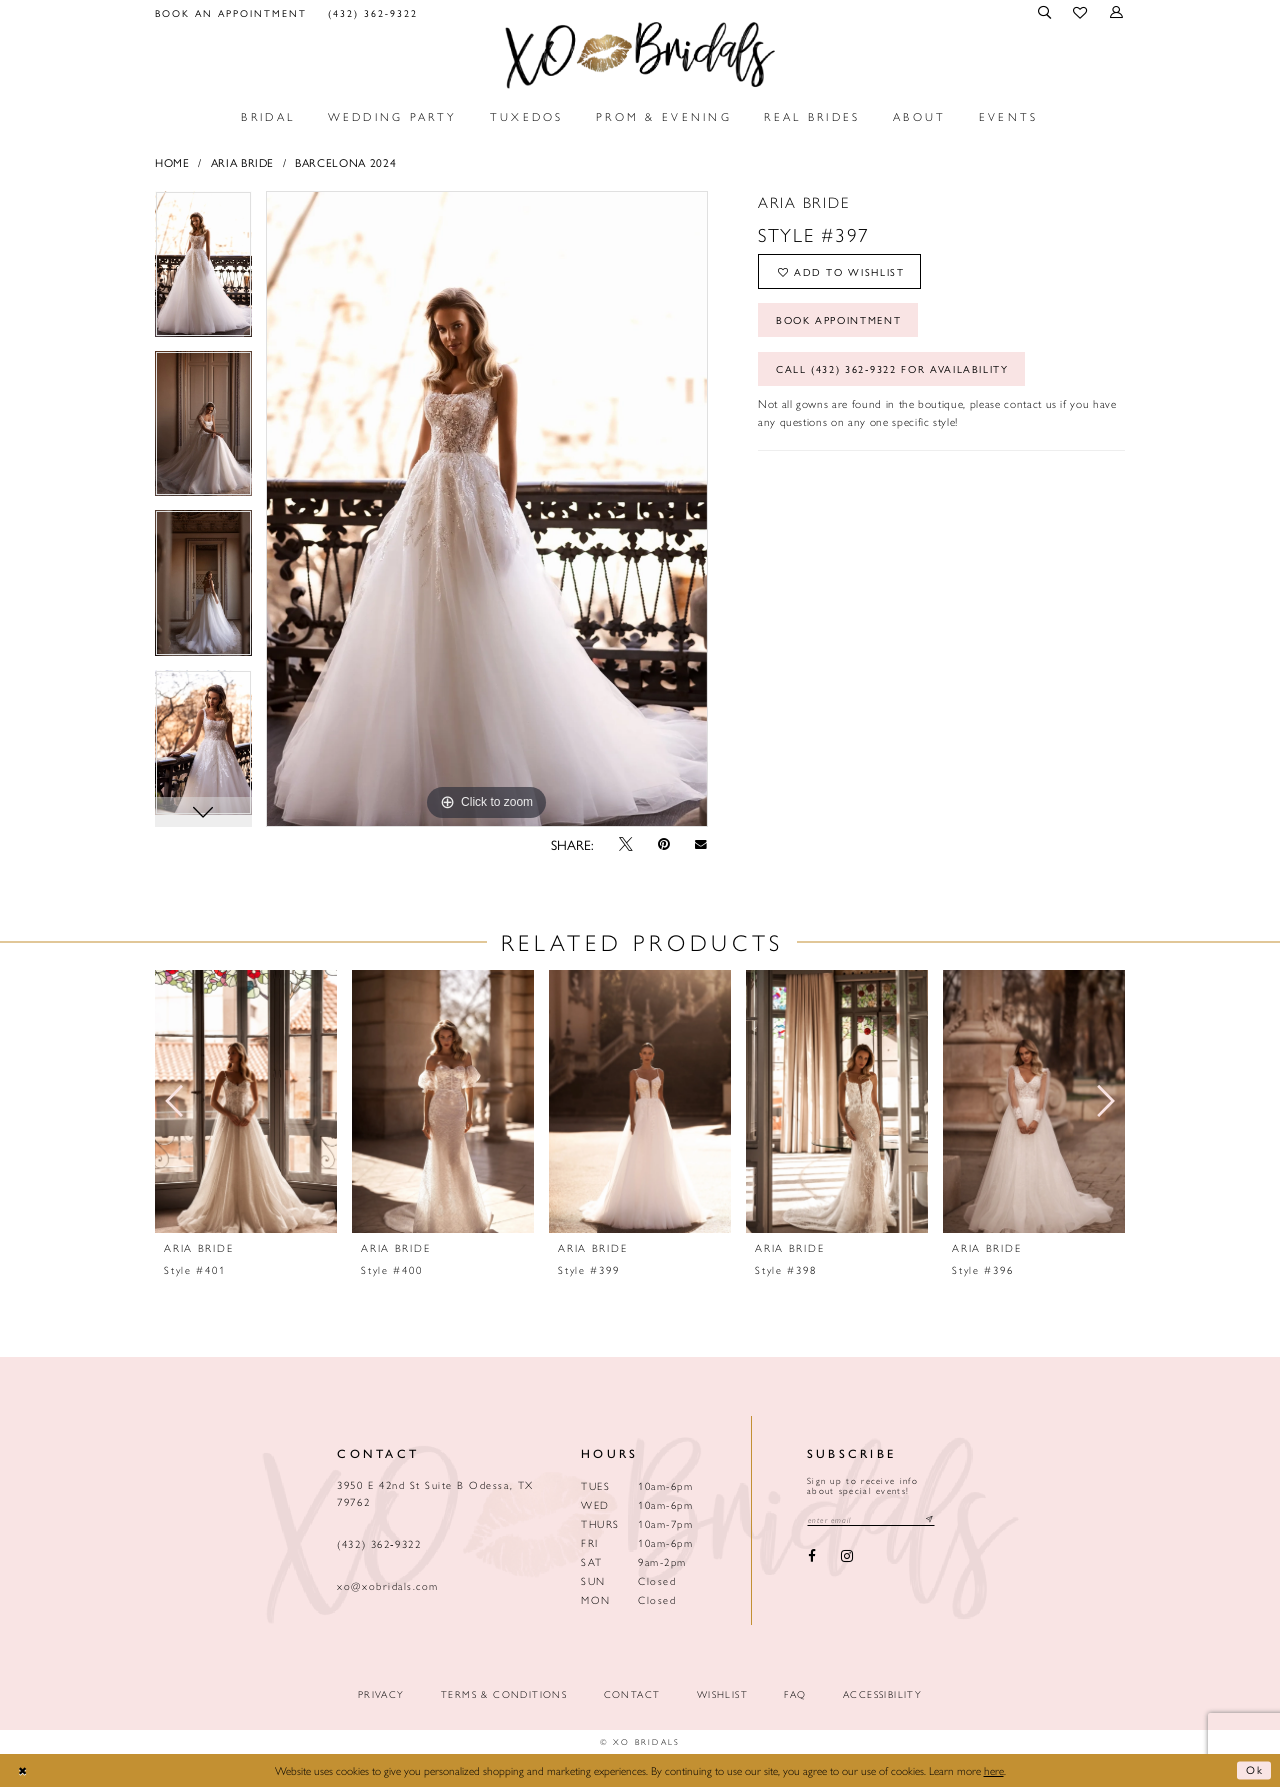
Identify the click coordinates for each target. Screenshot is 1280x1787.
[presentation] (246, 1101)
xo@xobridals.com (387, 1585)
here (994, 1770)
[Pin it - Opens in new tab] (663, 844)
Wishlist (722, 1694)
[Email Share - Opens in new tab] (701, 844)
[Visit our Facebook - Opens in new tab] (811, 1557)
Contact (632, 1694)
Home (172, 162)
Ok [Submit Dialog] (1255, 1770)
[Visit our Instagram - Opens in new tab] (846, 1557)
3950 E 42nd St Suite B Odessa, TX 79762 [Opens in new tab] (435, 1493)
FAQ (795, 1694)
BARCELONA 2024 (345, 162)
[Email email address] (873, 1519)
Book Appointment (842, 322)
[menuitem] (231, 12)
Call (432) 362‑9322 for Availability (895, 373)
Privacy (381, 1694)
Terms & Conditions (504, 1694)
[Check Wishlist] (1081, 13)
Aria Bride (243, 162)
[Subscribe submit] (934, 1519)
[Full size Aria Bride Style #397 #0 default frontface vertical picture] (487, 509)
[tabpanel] (203, 271)
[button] (1046, 12)
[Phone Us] (372, 12)
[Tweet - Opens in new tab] (625, 844)
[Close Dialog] (23, 1770)
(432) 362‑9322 (379, 1543)
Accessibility (882, 1694)
